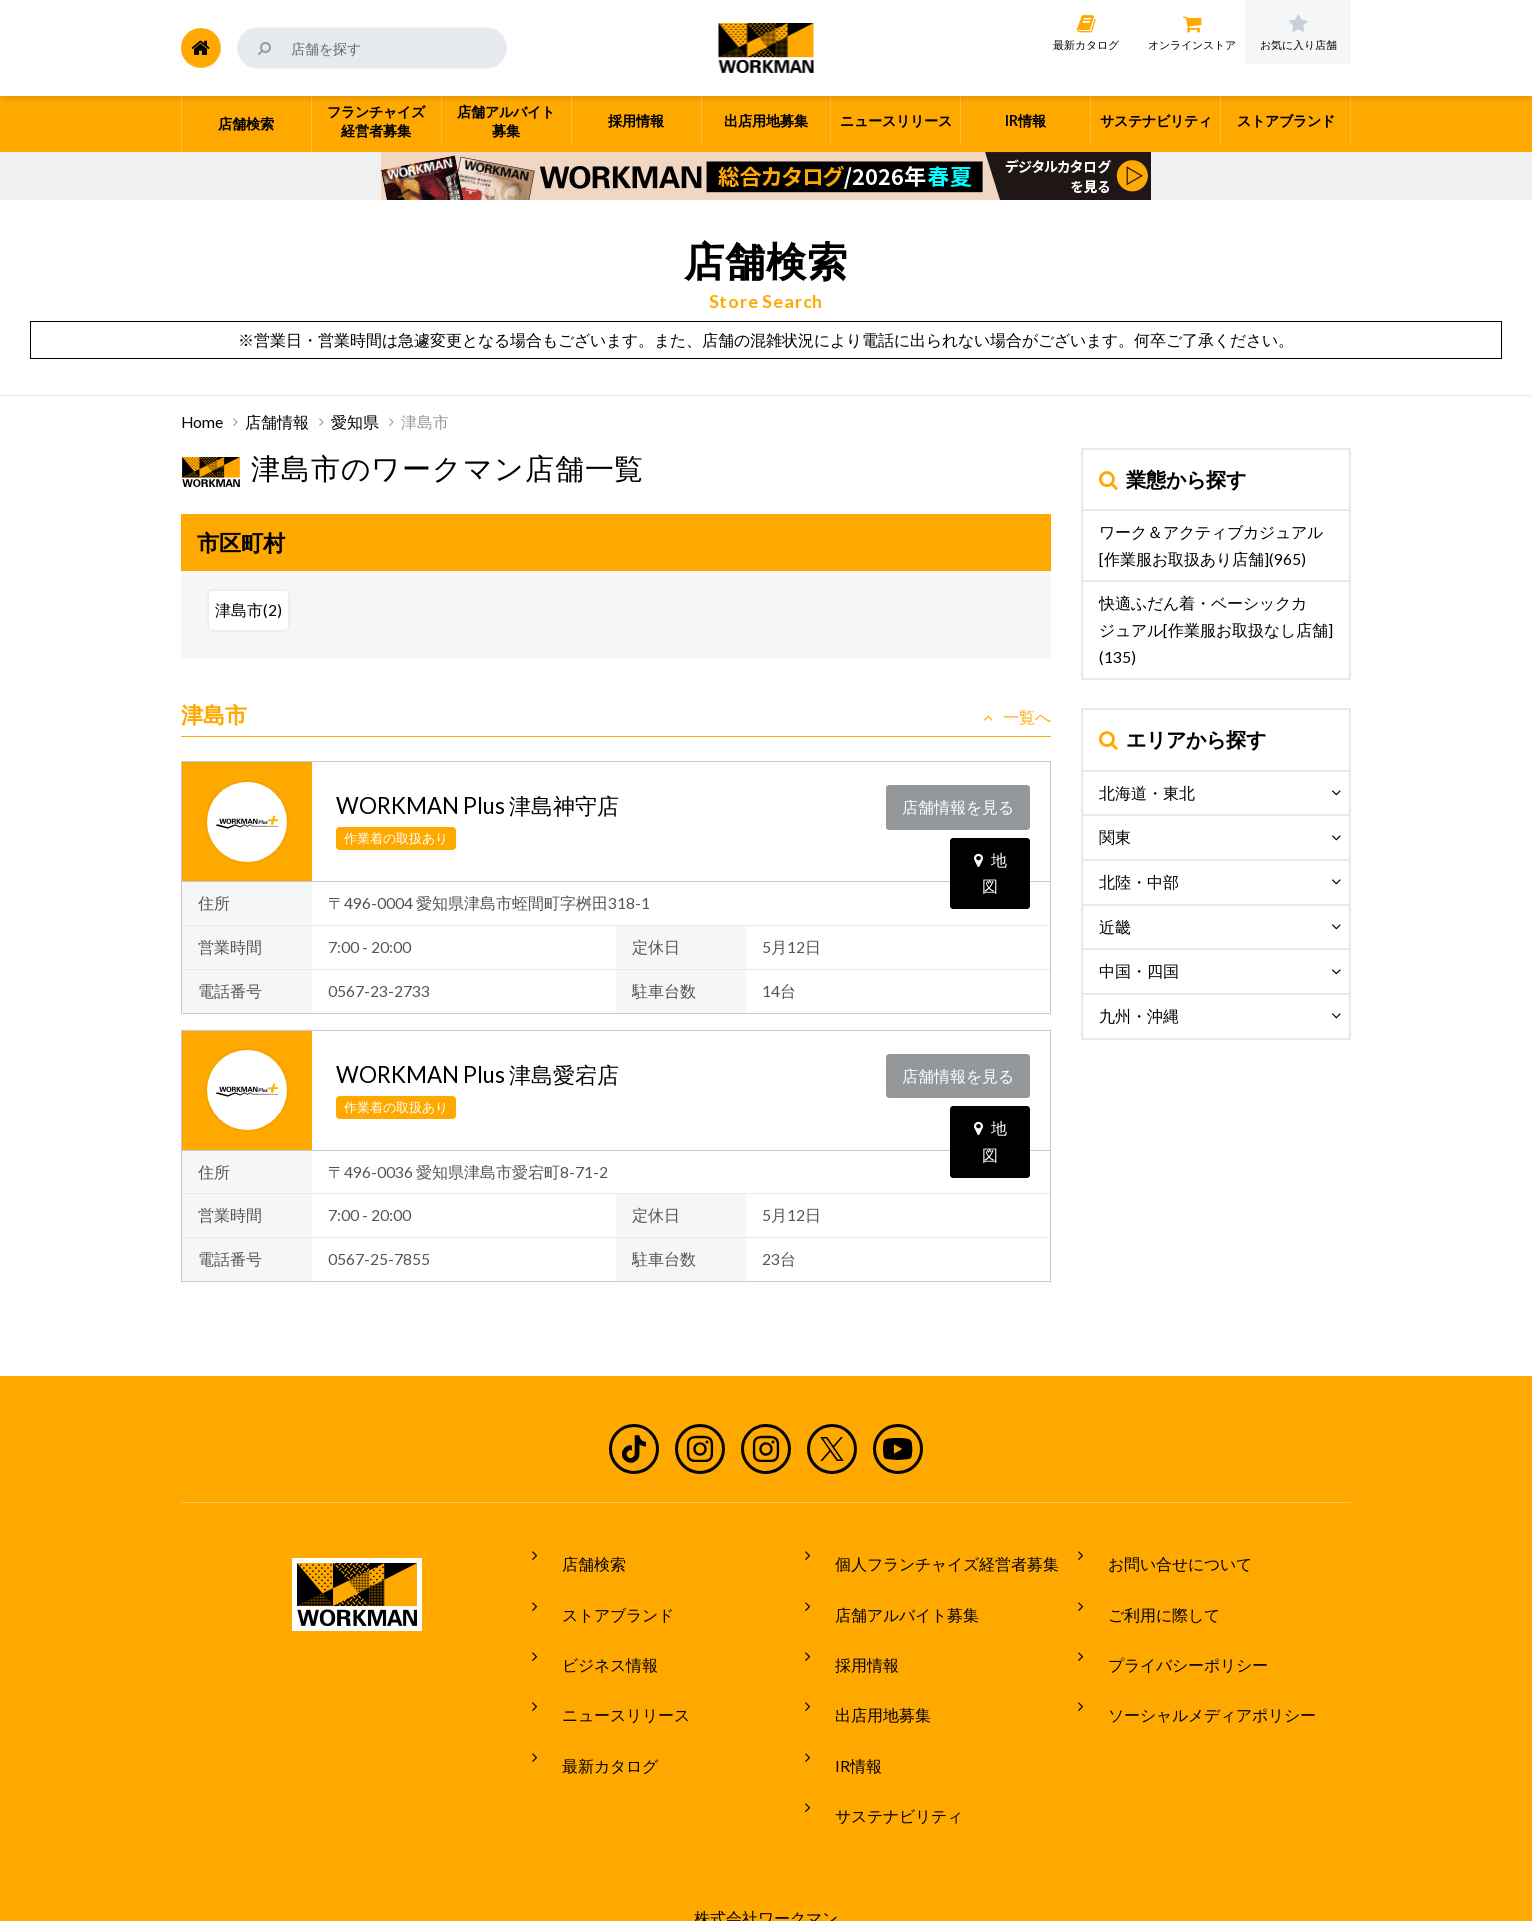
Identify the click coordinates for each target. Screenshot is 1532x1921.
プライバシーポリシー (1172, 1631)
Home (202, 422)
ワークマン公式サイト (766, 48)
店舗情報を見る (963, 801)
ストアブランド (602, 1594)
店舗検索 (578, 1556)
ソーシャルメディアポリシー (1196, 1668)
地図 (990, 842)
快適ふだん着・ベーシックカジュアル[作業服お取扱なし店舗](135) (1216, 629)
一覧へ (1017, 717)
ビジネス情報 (594, 1631)
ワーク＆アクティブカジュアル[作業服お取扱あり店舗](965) (1211, 545)
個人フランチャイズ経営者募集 (931, 1556)
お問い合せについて (1164, 1556)
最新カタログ (594, 1706)
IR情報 (842, 1706)
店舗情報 (277, 422)
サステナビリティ (883, 1743)
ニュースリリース (610, 1668)
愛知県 (355, 422)
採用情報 (851, 1631)
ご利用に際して (1148, 1594)
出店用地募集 (867, 1668)
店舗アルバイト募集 (891, 1594)
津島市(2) (248, 610)
